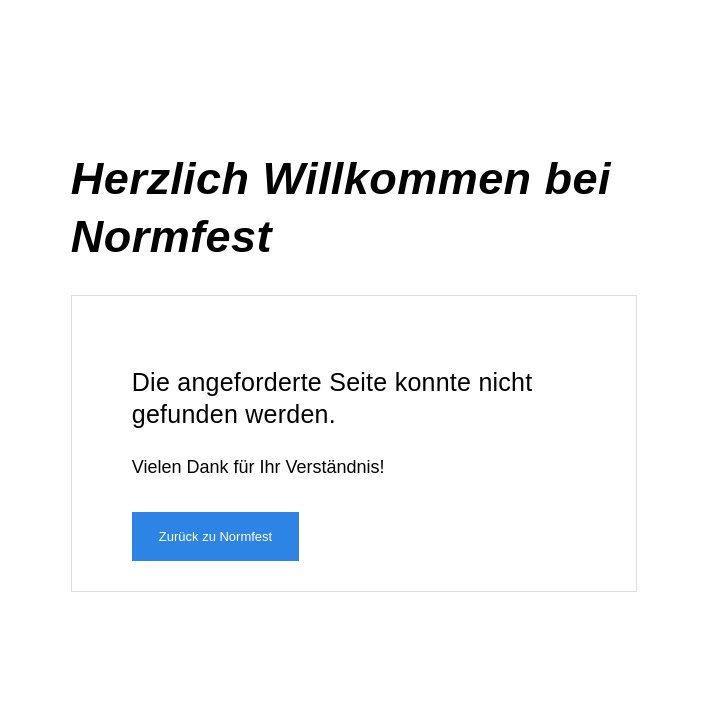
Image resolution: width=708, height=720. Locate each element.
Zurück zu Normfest (215, 536)
